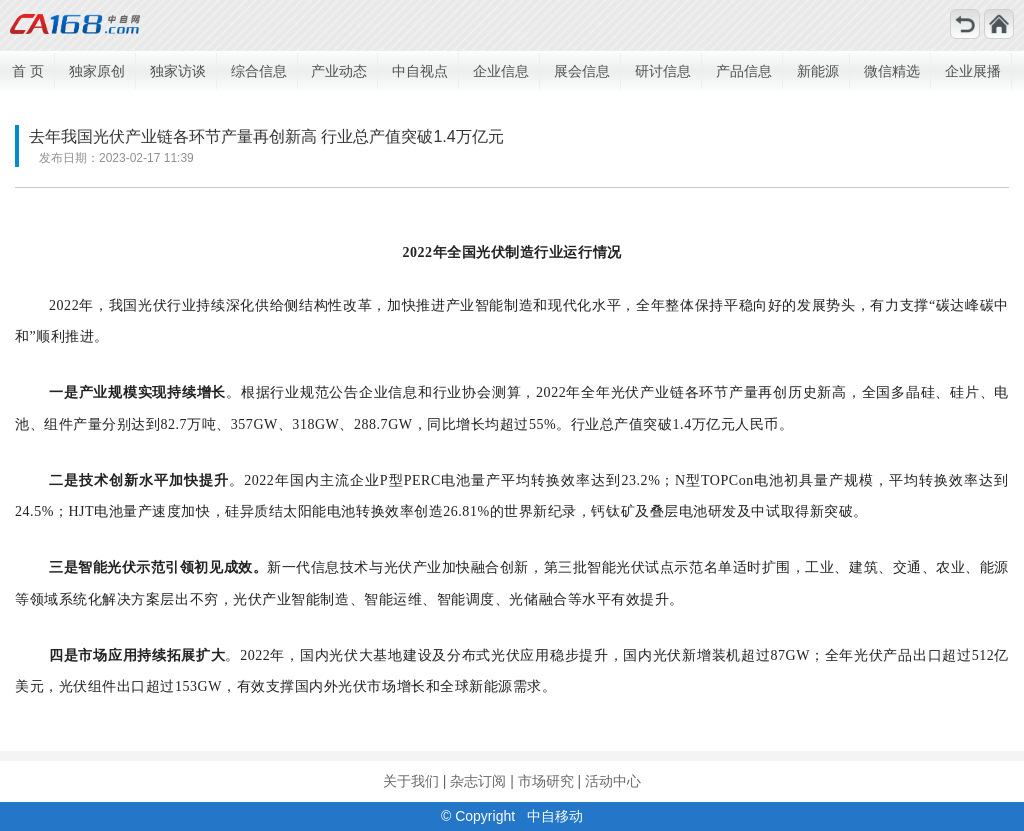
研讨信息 (663, 71)
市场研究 (546, 781)
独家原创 (97, 71)
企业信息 (501, 71)
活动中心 (613, 781)
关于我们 (411, 781)
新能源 (818, 71)
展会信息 (582, 71)
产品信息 (744, 71)
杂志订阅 (478, 781)
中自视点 (420, 71)
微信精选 (892, 71)
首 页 (28, 71)
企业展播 (973, 71)
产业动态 (339, 71)
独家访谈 (178, 71)
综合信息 (259, 71)
